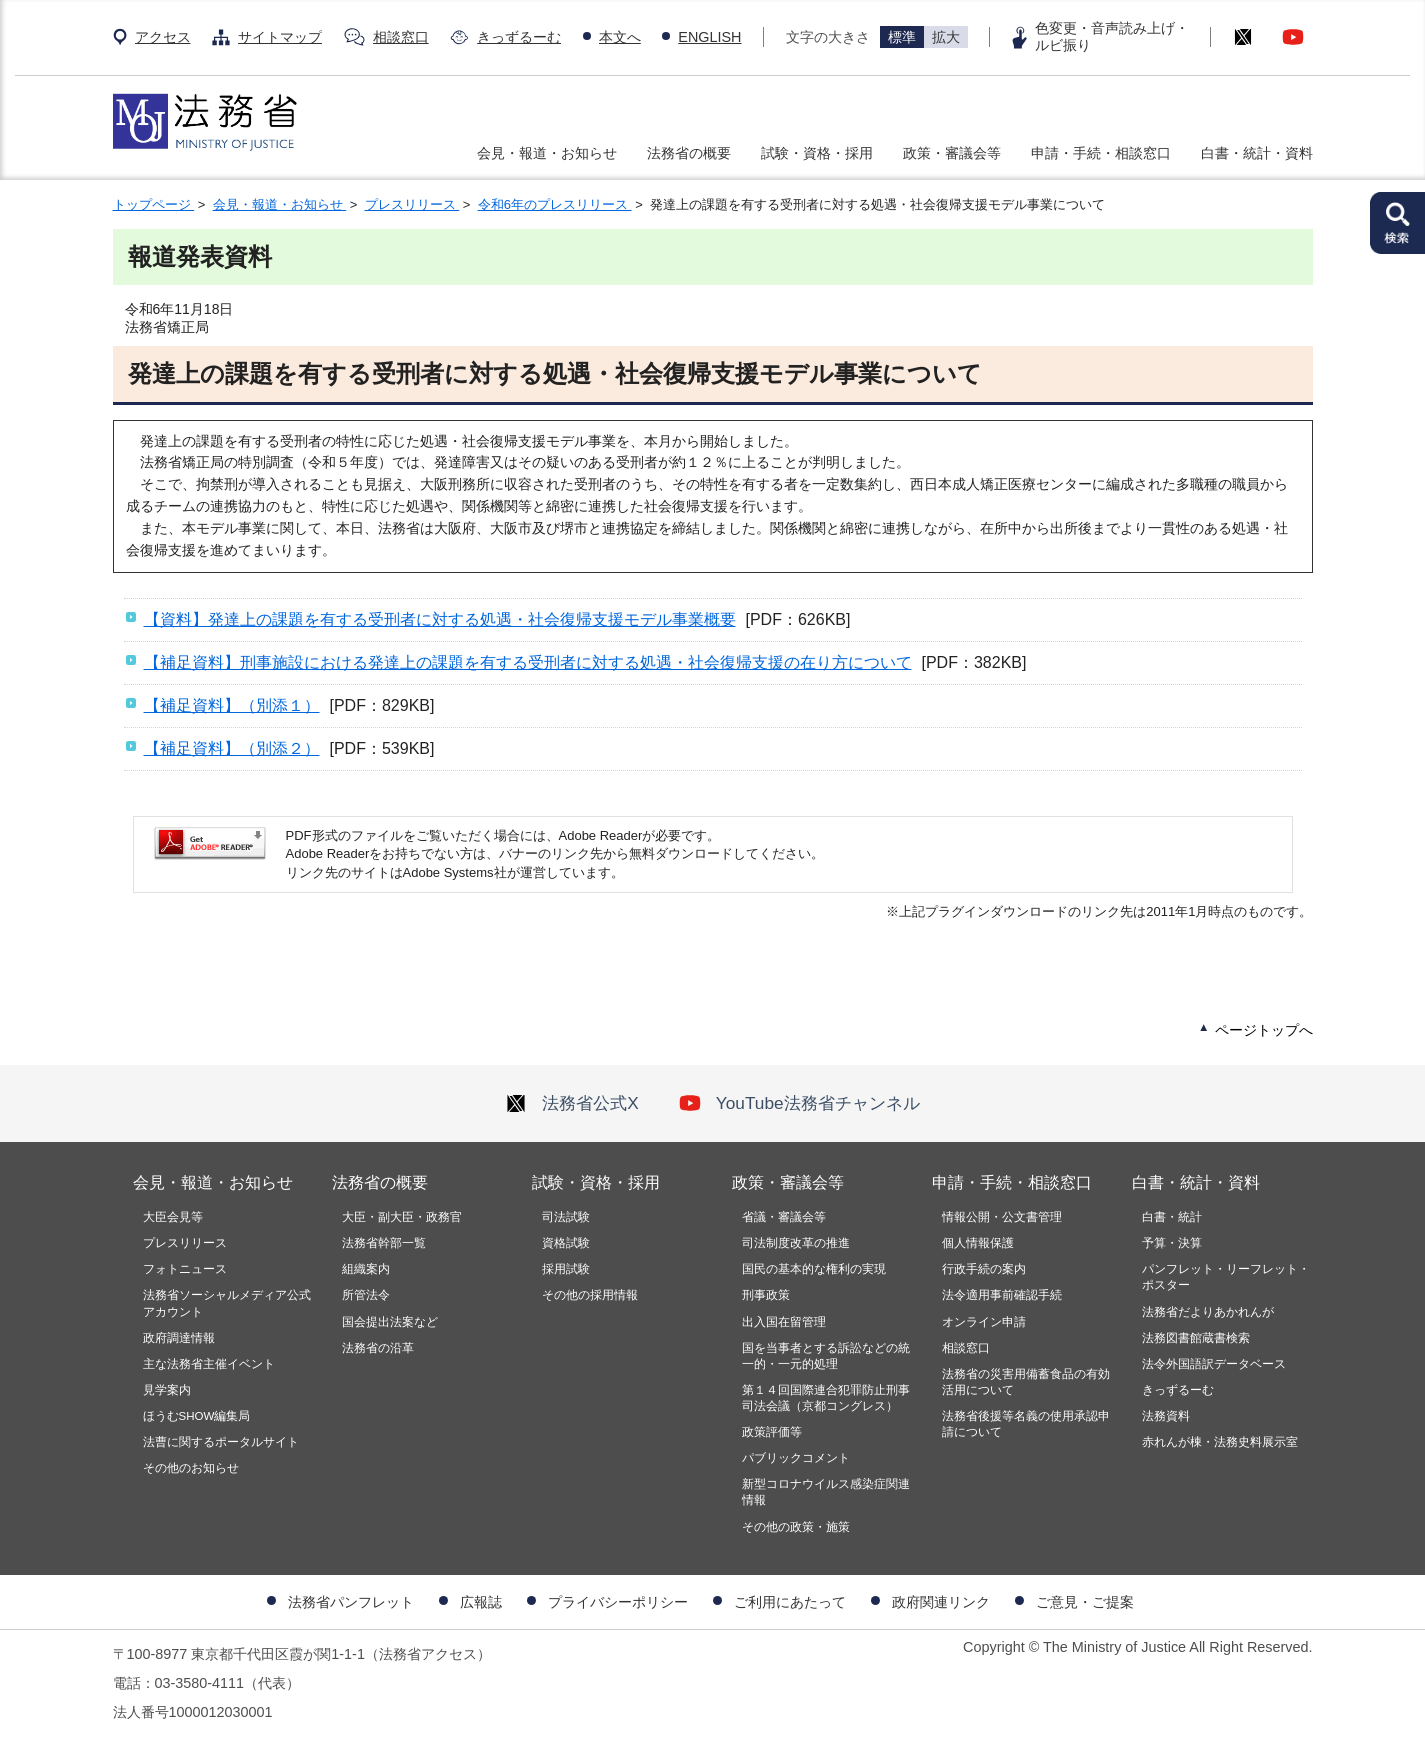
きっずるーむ (519, 37)
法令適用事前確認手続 (1002, 1295)
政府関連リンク (941, 1602)
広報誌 (481, 1602)
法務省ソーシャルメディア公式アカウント (227, 1303)
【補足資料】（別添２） (232, 748)
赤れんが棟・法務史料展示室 (1220, 1442)
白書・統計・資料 (1257, 153)
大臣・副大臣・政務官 (402, 1217)
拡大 (946, 37)
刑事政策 (766, 1295)
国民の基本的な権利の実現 (814, 1269)
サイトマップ (280, 37)
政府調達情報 (179, 1338)
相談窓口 (401, 37)
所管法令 (366, 1295)
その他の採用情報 (590, 1295)
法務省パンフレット (351, 1602)
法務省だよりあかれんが (1208, 1312)
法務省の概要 (689, 153)
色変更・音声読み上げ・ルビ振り (1112, 36)
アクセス (163, 37)
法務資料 (1166, 1416)
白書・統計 (1172, 1217)
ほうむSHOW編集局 (197, 1416)
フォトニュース (185, 1269)
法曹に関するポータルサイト (221, 1442)
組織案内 (366, 1269)
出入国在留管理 (784, 1322)
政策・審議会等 (952, 153)
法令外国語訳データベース (1214, 1364)
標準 (902, 37)
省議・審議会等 (784, 1217)
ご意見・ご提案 (1085, 1602)
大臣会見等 (173, 1217)
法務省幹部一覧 (384, 1243)
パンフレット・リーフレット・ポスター (1226, 1277)
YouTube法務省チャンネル (799, 1103)
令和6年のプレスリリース (555, 204)
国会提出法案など (390, 1322)
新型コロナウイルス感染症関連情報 (826, 1492)
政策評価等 (772, 1432)
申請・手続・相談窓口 (1101, 153)
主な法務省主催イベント (209, 1364)
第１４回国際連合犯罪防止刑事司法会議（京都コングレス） (826, 1398)
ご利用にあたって (790, 1602)
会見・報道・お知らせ (547, 153)
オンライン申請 (984, 1322)
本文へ (620, 37)
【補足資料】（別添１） (232, 705)
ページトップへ (1264, 1030)
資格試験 (566, 1243)
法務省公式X (572, 1103)
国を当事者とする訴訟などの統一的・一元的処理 (826, 1356)
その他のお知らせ (191, 1468)
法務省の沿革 (378, 1348)
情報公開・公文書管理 (1002, 1217)
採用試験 (566, 1269)
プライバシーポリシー (618, 1602)
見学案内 (167, 1390)
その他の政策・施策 (796, 1527)
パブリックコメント (796, 1458)
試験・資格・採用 (817, 153)
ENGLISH (709, 37)
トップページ (154, 204)
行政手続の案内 (984, 1269)
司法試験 (566, 1217)
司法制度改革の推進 (796, 1243)
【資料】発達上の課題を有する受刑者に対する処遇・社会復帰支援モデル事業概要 (440, 619)
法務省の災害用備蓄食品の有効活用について (1026, 1382)
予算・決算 (1172, 1243)
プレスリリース (412, 204)
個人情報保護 (978, 1243)
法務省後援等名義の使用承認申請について (1026, 1424)
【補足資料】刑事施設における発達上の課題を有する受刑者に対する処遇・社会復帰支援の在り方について (528, 662)
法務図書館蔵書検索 (1196, 1338)
